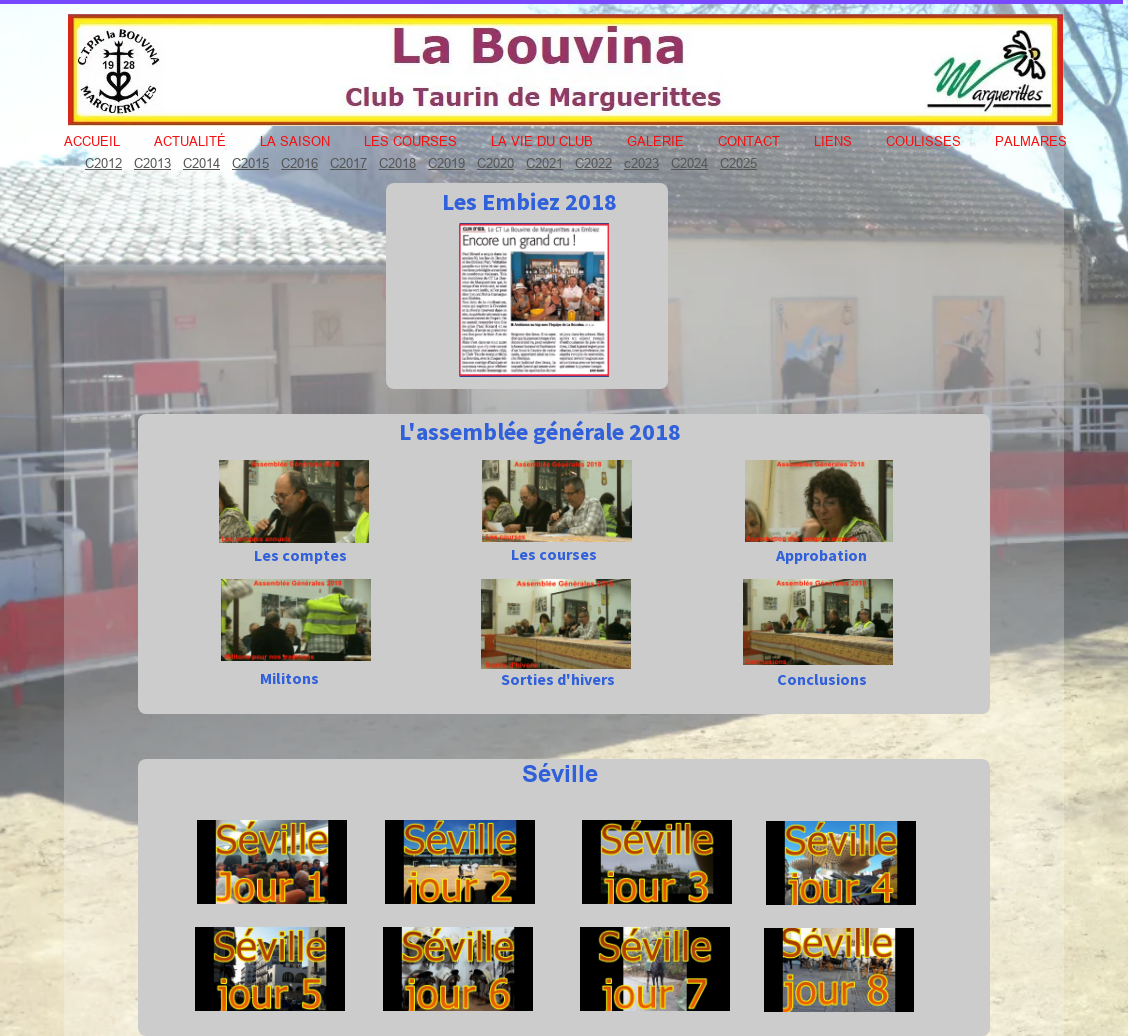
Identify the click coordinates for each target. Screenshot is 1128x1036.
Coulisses (923, 141)
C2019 (446, 163)
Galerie (655, 141)
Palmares (1031, 141)
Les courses (410, 141)
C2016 (299, 163)
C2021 (544, 163)
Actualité (190, 141)
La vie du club (542, 141)
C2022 (593, 163)
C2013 (152, 163)
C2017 (348, 163)
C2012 (103, 163)
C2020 (495, 163)
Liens (833, 141)
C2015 (250, 163)
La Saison (295, 141)
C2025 (738, 163)
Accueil (92, 141)
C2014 (201, 163)
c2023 (641, 163)
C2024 (689, 163)
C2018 (397, 163)
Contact (749, 141)
